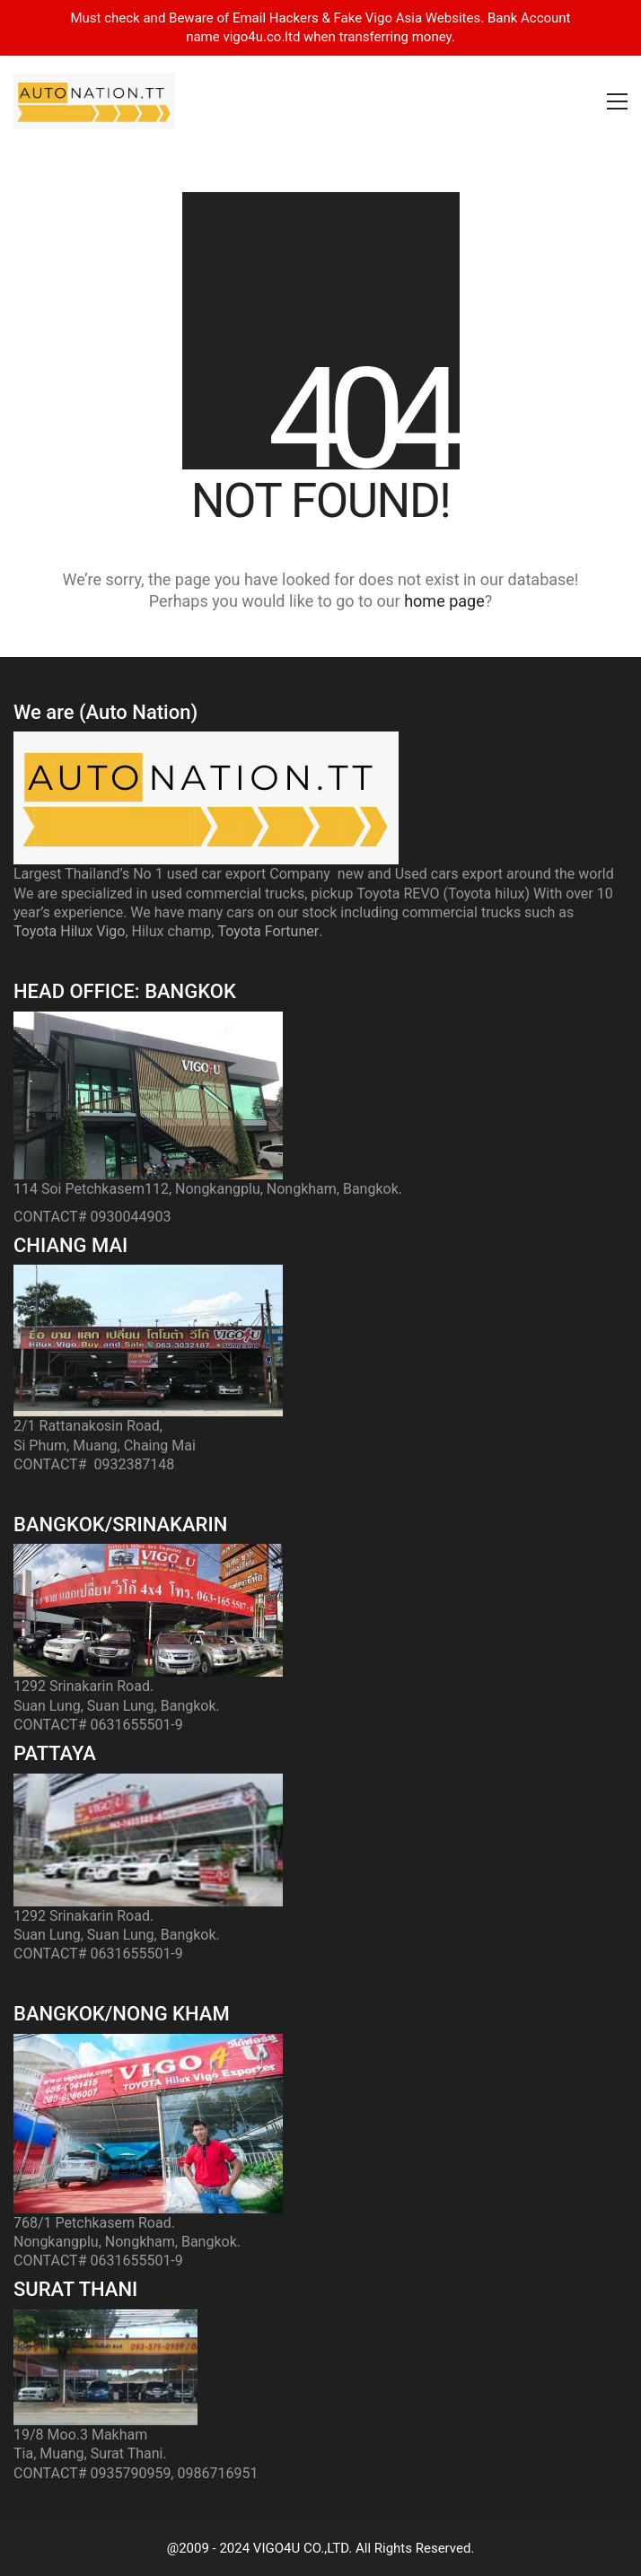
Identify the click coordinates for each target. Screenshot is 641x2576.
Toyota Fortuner (268, 931)
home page (444, 600)
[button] (617, 101)
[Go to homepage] (94, 101)
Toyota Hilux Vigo (69, 931)
